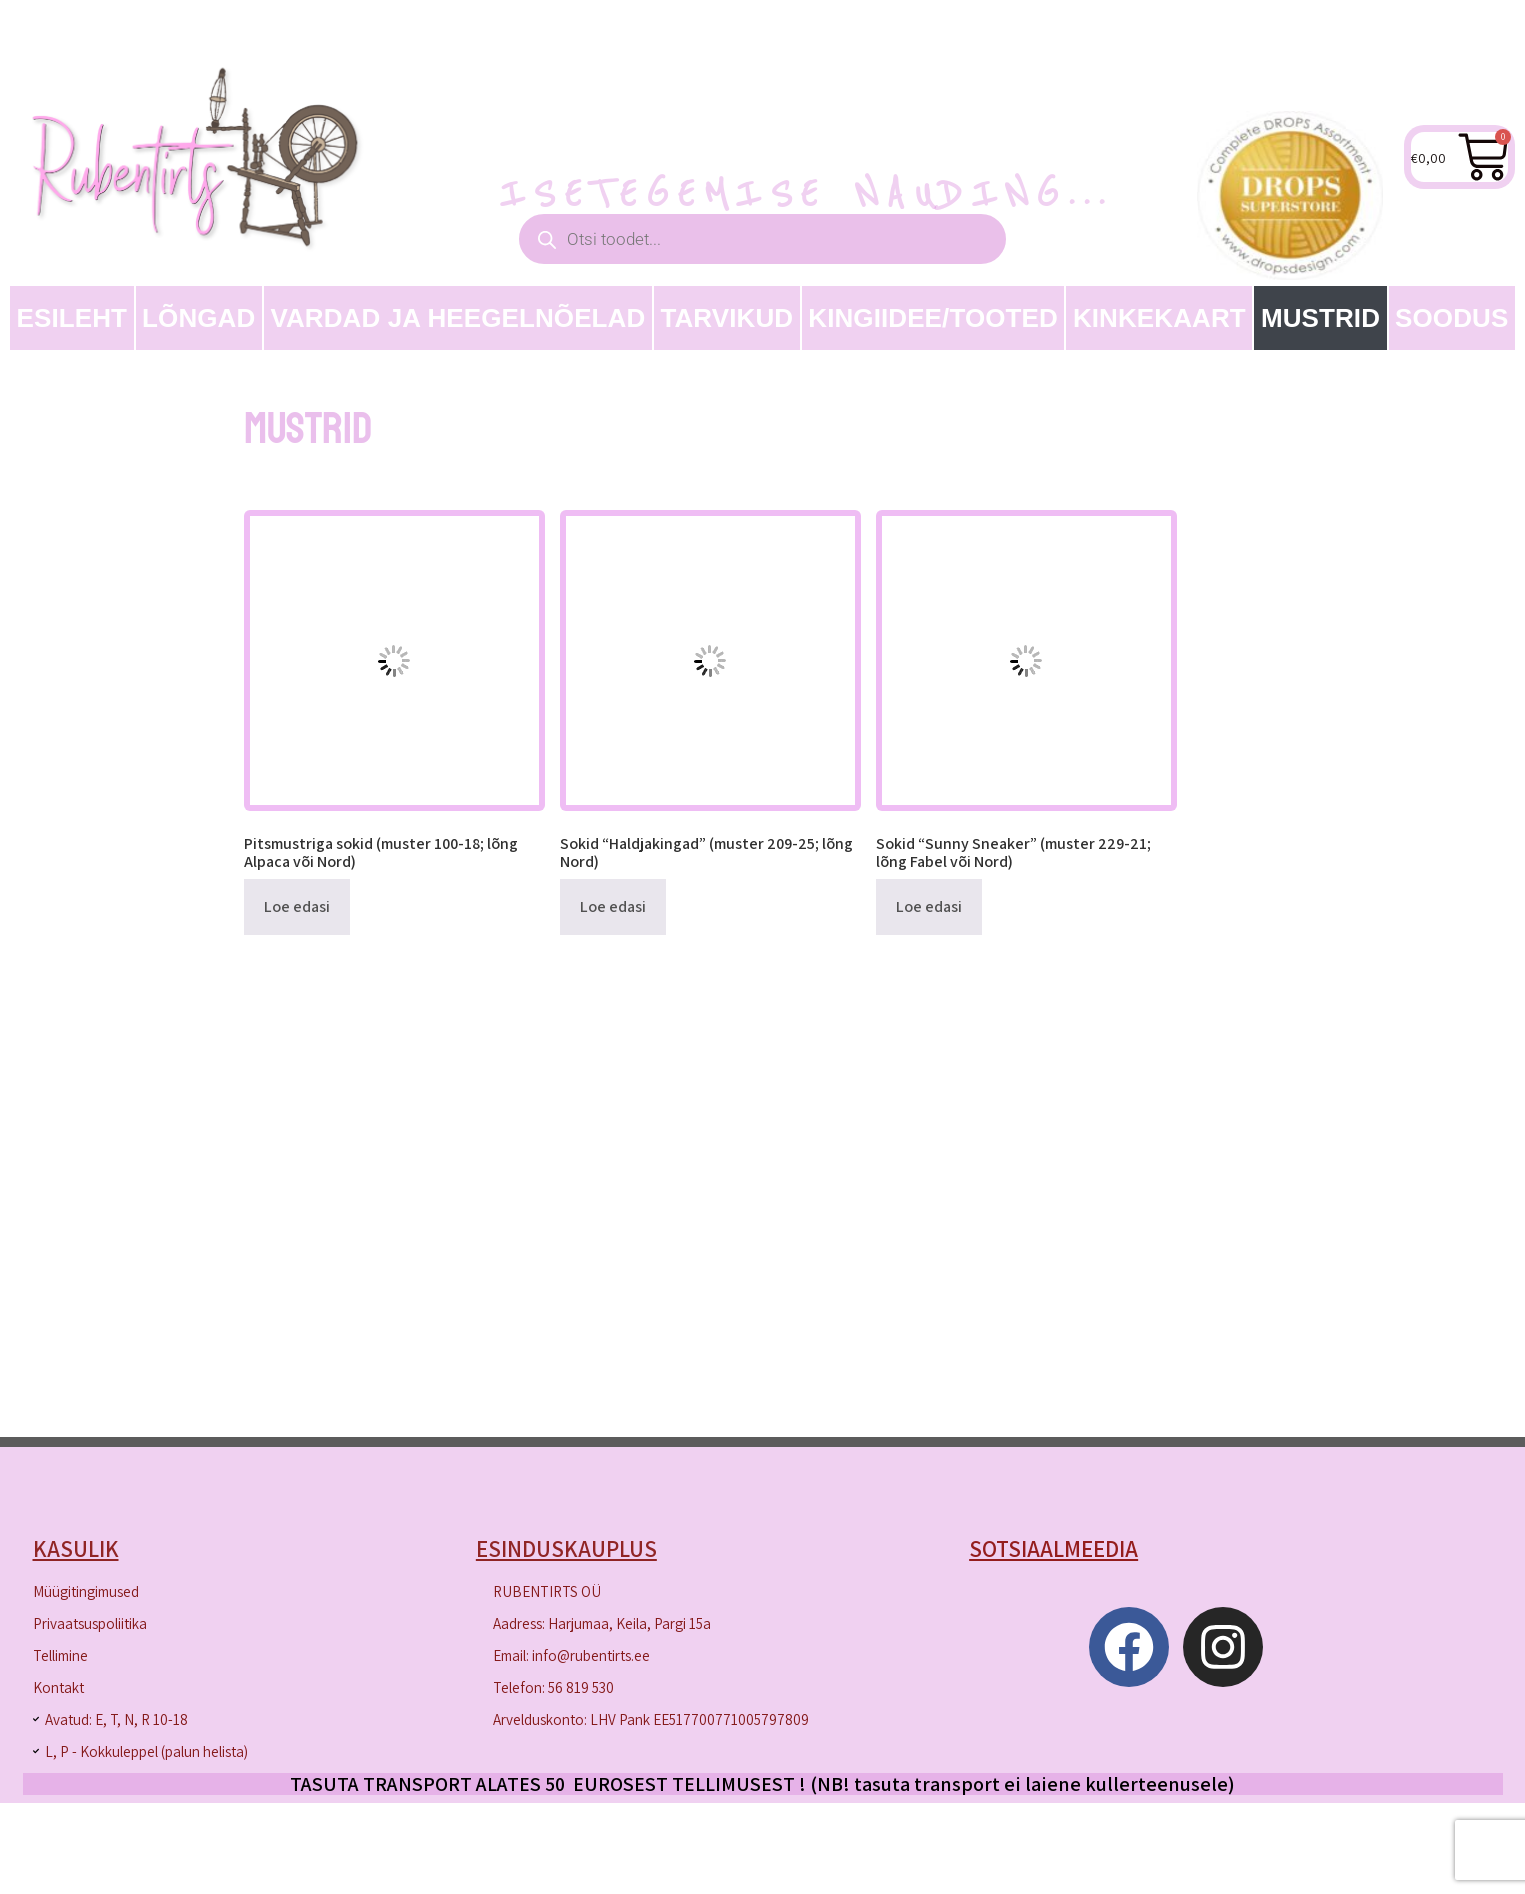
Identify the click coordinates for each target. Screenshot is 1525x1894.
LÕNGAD (198, 318)
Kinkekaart (1159, 318)
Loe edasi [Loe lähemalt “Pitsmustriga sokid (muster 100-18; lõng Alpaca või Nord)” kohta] (297, 906)
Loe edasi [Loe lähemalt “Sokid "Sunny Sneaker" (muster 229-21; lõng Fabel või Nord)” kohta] (929, 906)
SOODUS (1451, 318)
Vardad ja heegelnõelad (457, 318)
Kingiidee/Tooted (933, 318)
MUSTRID (1320, 318)
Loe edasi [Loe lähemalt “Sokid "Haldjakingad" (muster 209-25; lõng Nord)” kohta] (613, 906)
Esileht (72, 318)
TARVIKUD (726, 318)
